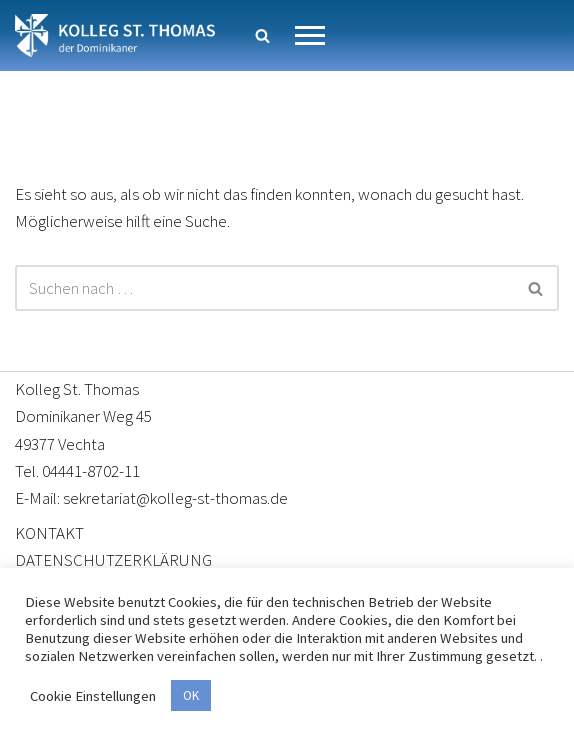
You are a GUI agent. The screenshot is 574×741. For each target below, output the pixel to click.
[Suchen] (262, 35)
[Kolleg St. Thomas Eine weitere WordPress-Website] (115, 35)
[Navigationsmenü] (310, 35)
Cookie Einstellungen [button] (93, 696)
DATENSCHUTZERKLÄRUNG (113, 560)
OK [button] (191, 695)
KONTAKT (49, 533)
